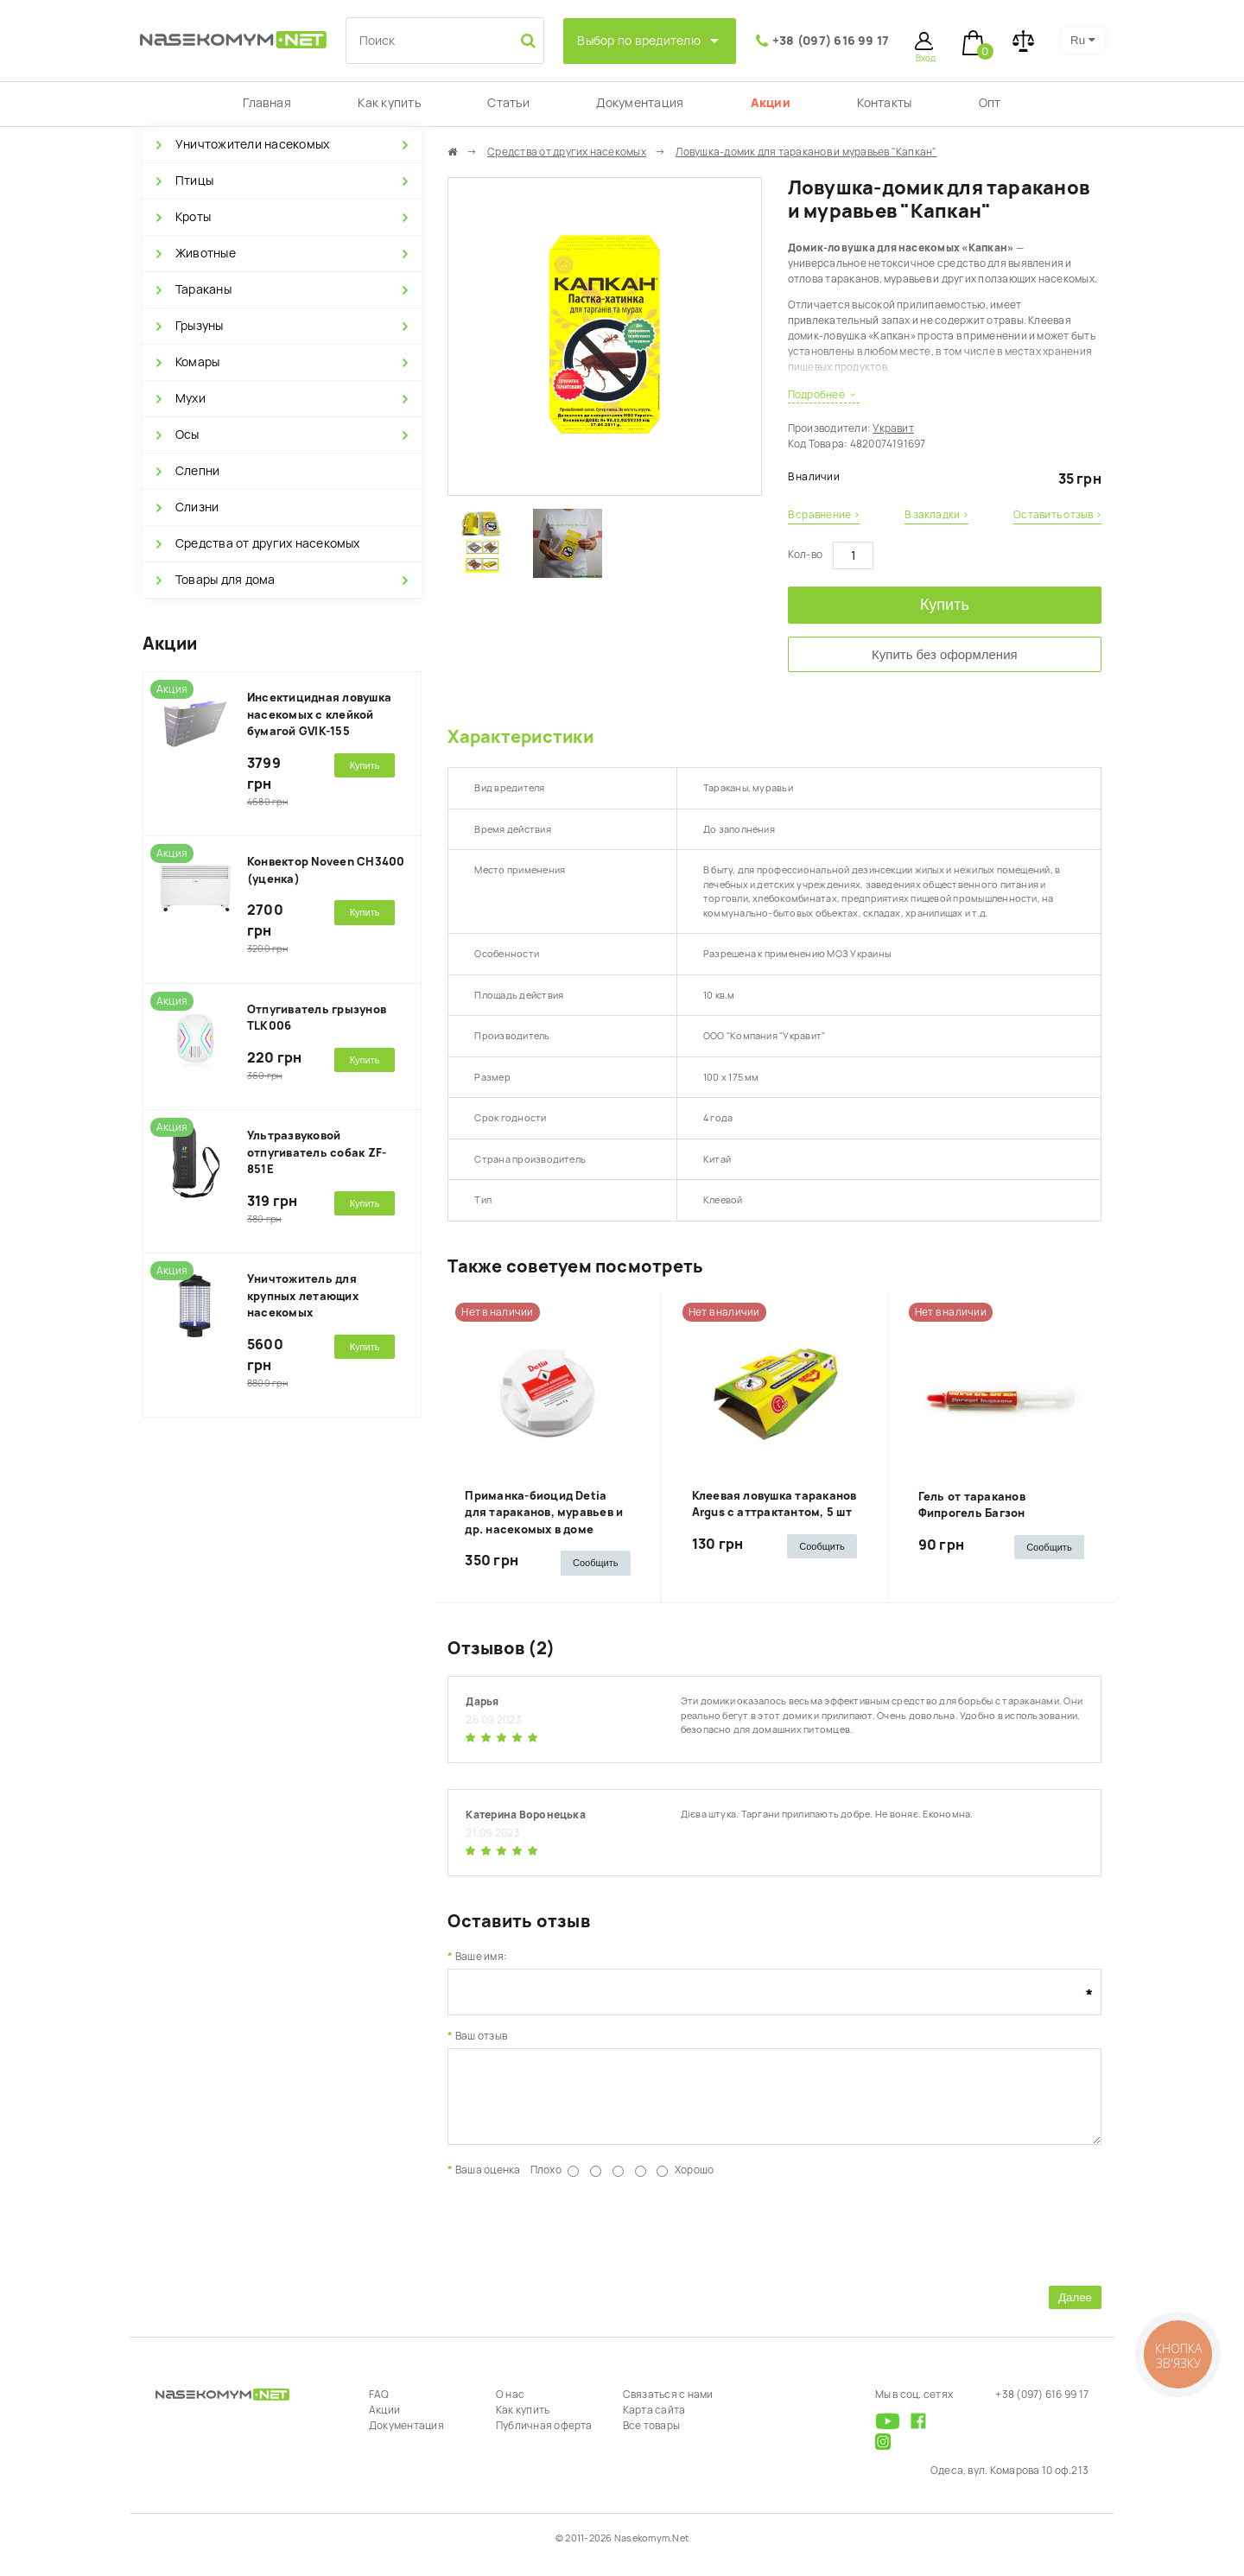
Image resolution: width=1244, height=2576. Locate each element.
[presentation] (578, 2241)
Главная (267, 103)
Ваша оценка (488, 2183)
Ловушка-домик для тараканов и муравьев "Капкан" (806, 152)
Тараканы (203, 289)
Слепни (197, 471)
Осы (187, 434)
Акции (770, 103)
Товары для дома (225, 579)
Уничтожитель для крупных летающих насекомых (303, 1296)
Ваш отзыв (481, 2036)
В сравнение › (824, 515)
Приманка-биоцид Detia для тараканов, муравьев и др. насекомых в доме (544, 1512)
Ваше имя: (481, 1957)
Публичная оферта (544, 2439)
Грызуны (199, 325)
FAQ (379, 2407)
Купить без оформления (945, 654)
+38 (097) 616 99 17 (831, 40)
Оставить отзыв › (1057, 515)
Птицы (194, 180)
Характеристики (520, 737)
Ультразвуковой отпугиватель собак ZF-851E (316, 1152)
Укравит (893, 428)
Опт (990, 103)
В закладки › (936, 515)
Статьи (508, 103)
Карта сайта (654, 2423)
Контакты (884, 103)
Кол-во (805, 555)
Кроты (193, 217)
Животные (205, 253)
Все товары (651, 2439)
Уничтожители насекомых (252, 144)
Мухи (190, 398)
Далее (1075, 2310)
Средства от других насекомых (267, 543)
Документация (639, 103)
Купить (944, 604)
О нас (510, 2407)
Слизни (197, 507)
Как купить (389, 103)
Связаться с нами (668, 2407)
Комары (197, 362)
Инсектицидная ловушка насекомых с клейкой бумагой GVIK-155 (319, 714)
